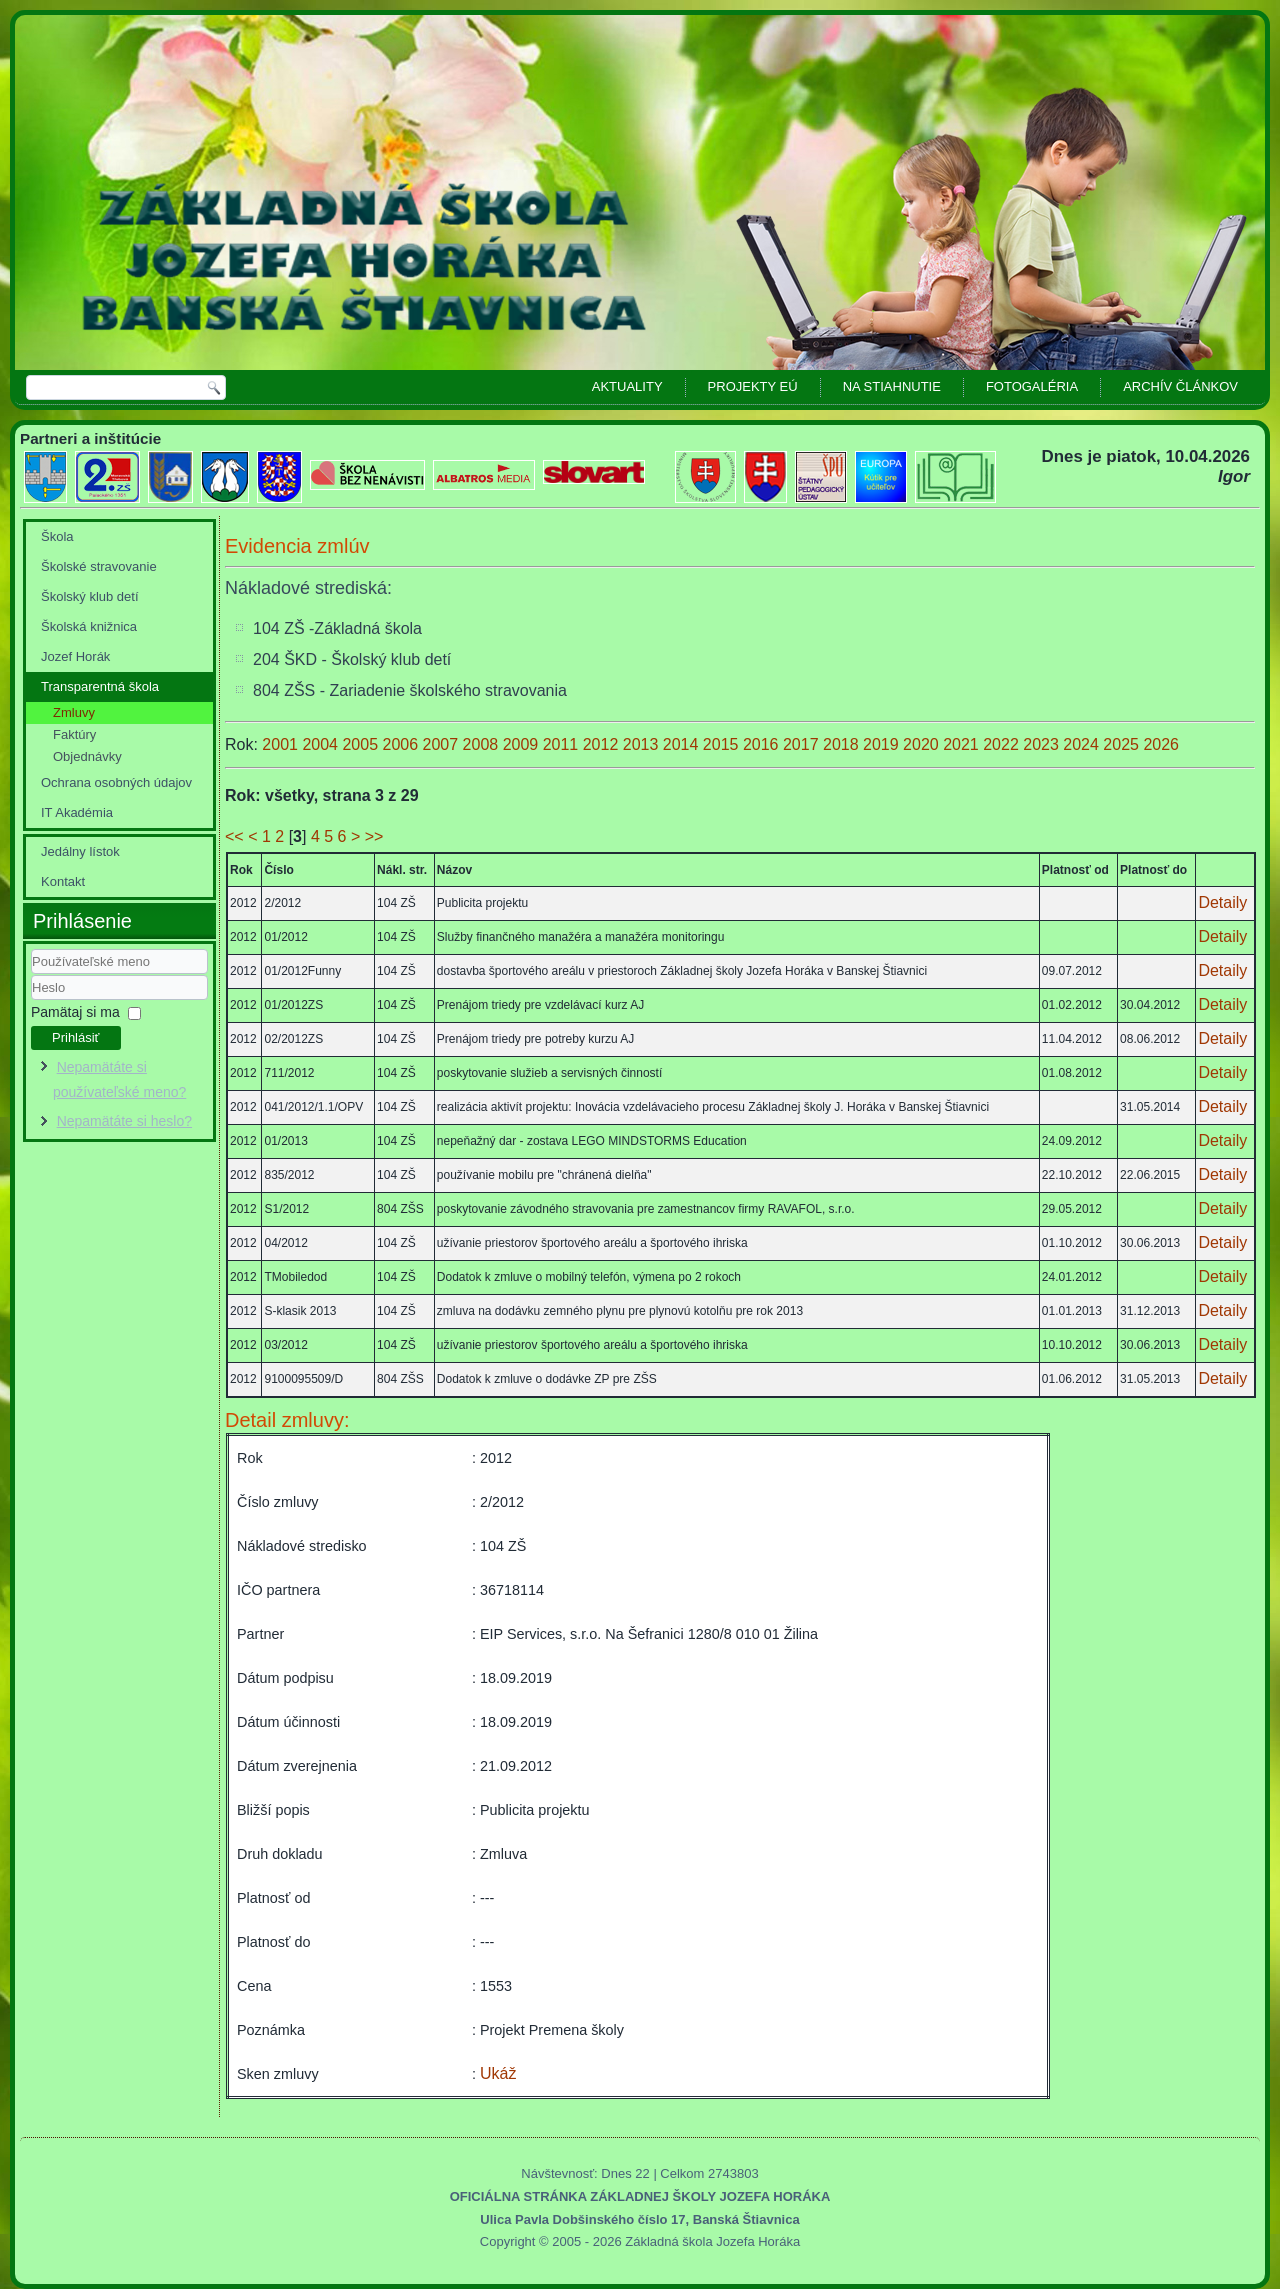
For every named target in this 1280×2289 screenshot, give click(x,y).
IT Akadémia (77, 812)
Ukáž (498, 2073)
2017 (803, 744)
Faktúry (74, 734)
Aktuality (627, 386)
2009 (523, 744)
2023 (1043, 744)
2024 (1083, 744)
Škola (57, 536)
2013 (643, 744)
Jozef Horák (75, 656)
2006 (402, 744)
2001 (282, 744)
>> (374, 836)
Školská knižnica (89, 626)
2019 (883, 744)
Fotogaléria (1032, 386)
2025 (1123, 744)
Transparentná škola (100, 686)
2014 (683, 744)
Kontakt (63, 881)
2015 (723, 744)
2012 (603, 744)
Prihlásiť (76, 1037)
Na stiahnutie (892, 386)
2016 (763, 744)
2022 (1003, 744)
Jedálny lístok (80, 851)
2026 (1161, 744)
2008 (483, 744)
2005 (362, 744)
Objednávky (87, 756)
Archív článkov (1180, 386)
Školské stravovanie (99, 566)
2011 (563, 744)
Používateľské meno (31, 974)
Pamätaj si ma (75, 1012)
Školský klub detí (90, 596)
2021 (963, 744)
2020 (923, 744)
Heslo (31, 1000)
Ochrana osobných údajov (116, 782)
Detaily (1222, 902)
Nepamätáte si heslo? (124, 1121)
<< (234, 836)
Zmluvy (74, 712)
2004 (322, 744)
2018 (843, 744)
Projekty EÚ (753, 386)
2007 (443, 744)
